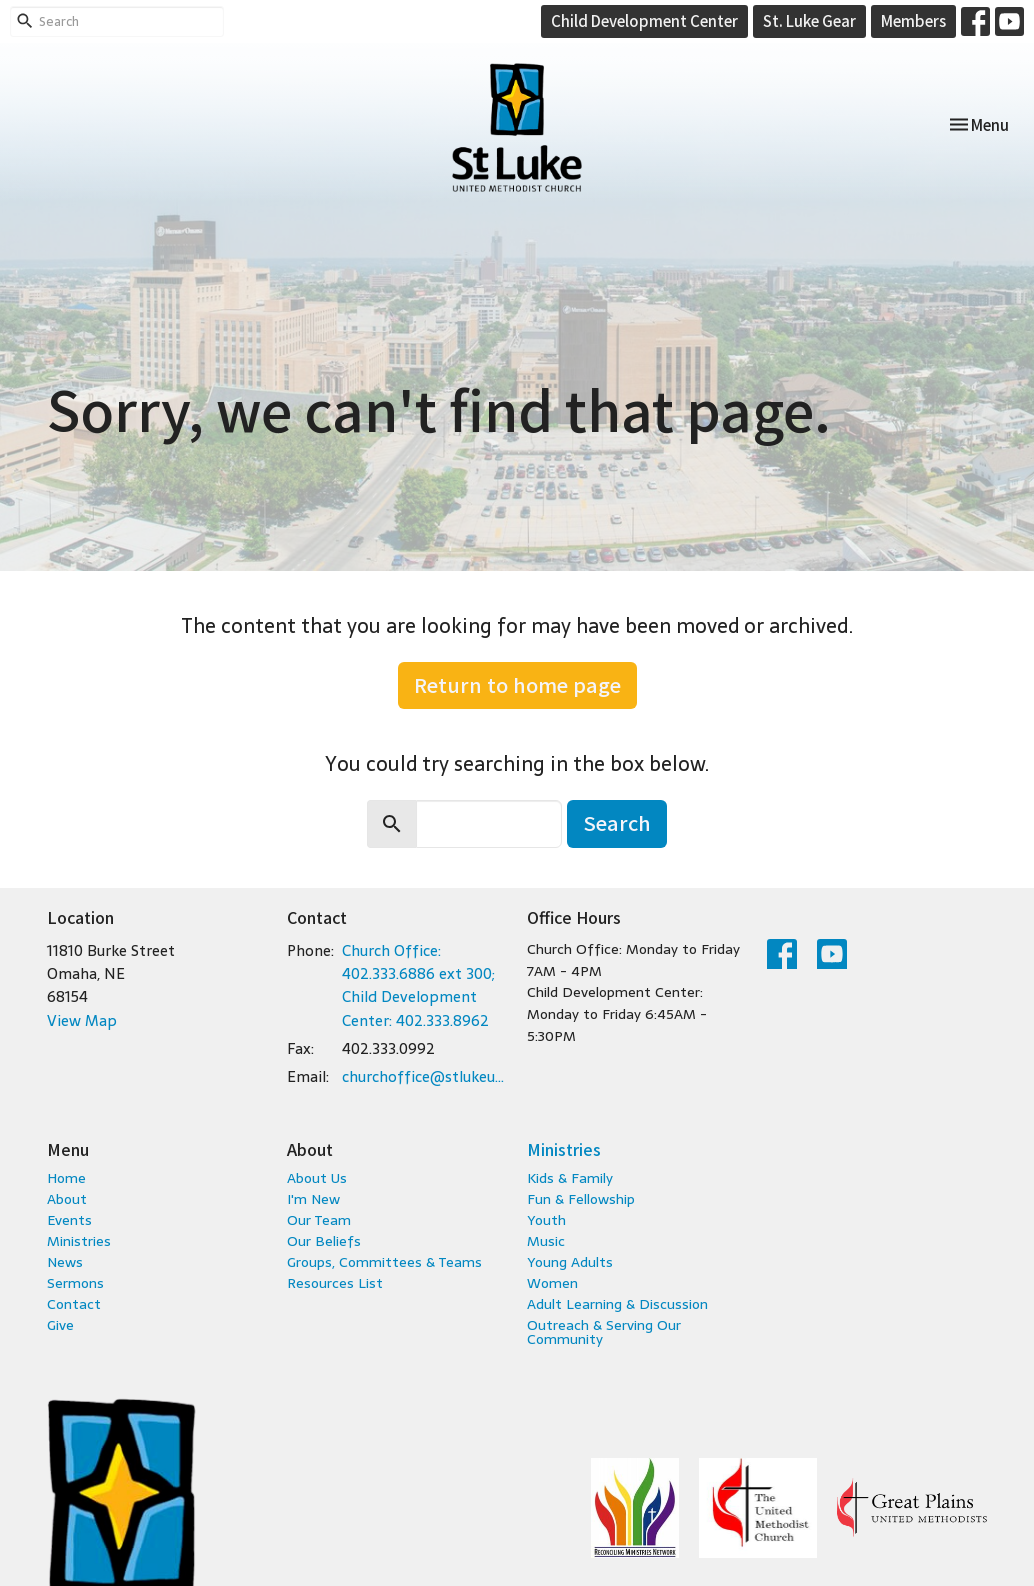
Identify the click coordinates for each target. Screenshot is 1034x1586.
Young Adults (570, 1262)
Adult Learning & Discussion (617, 1304)
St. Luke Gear (809, 20)
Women (552, 1283)
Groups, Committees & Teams (384, 1262)
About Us (317, 1178)
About (67, 1199)
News (65, 1262)
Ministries (79, 1241)
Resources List (335, 1283)
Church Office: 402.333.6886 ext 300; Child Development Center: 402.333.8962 (418, 985)
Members (913, 20)
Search (617, 822)
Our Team (319, 1220)
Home (66, 1178)
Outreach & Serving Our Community (604, 1332)
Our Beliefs (324, 1241)
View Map (82, 1020)
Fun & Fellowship (581, 1199)
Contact (74, 1304)
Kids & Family (570, 1178)
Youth (546, 1220)
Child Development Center (644, 20)
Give (60, 1325)
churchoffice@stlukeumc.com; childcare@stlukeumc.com (424, 1076)
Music (546, 1241)
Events (69, 1220)
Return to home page (517, 684)
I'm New (313, 1199)
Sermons (75, 1283)
